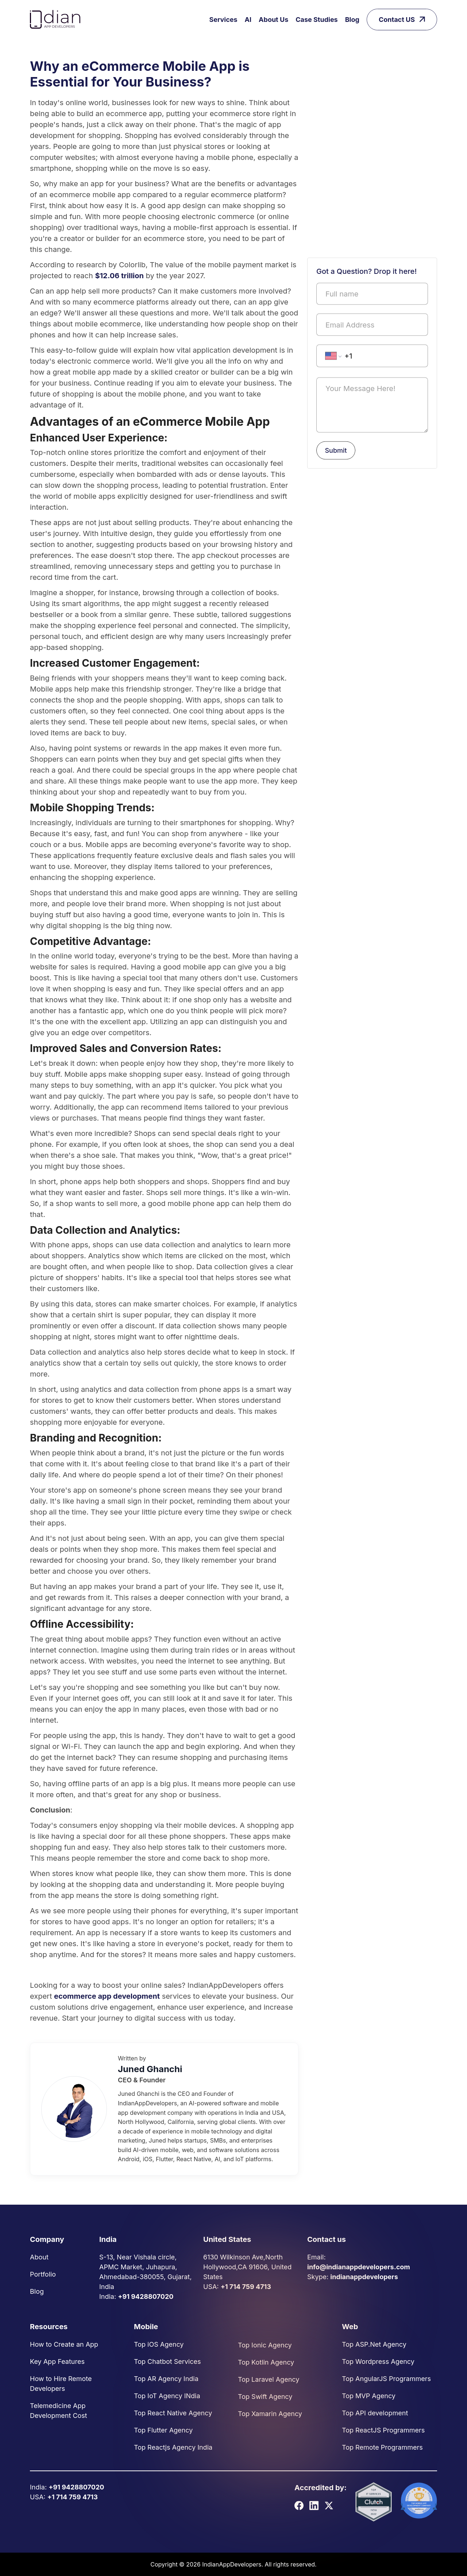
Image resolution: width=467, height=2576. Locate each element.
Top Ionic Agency (265, 2345)
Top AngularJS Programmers (386, 2378)
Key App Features (57, 2361)
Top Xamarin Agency (270, 2414)
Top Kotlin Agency (266, 2362)
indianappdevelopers (364, 2277)
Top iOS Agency (159, 2344)
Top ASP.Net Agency (374, 2344)
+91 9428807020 (145, 2296)
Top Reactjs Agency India (173, 2447)
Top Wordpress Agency (378, 2361)
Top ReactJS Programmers (383, 2430)
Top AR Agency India (166, 2378)
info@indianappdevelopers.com (358, 2267)
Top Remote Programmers (382, 2447)
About (39, 2257)
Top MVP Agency (368, 2396)
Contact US (402, 19)
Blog (352, 19)
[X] (328, 2504)
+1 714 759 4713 (246, 2286)
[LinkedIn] (314, 2504)
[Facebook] (299, 2504)
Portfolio (43, 2274)
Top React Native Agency (173, 2413)
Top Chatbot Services (167, 2361)
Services (223, 19)
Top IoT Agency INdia (167, 2396)
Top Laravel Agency (268, 2379)
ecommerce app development (107, 1996)
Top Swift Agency (265, 2396)
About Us (273, 19)
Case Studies (316, 19)
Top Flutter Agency (163, 2430)
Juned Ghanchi (150, 2069)
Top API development (375, 2413)
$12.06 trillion (119, 275)
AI (248, 19)
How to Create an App (64, 2344)
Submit (336, 450)
